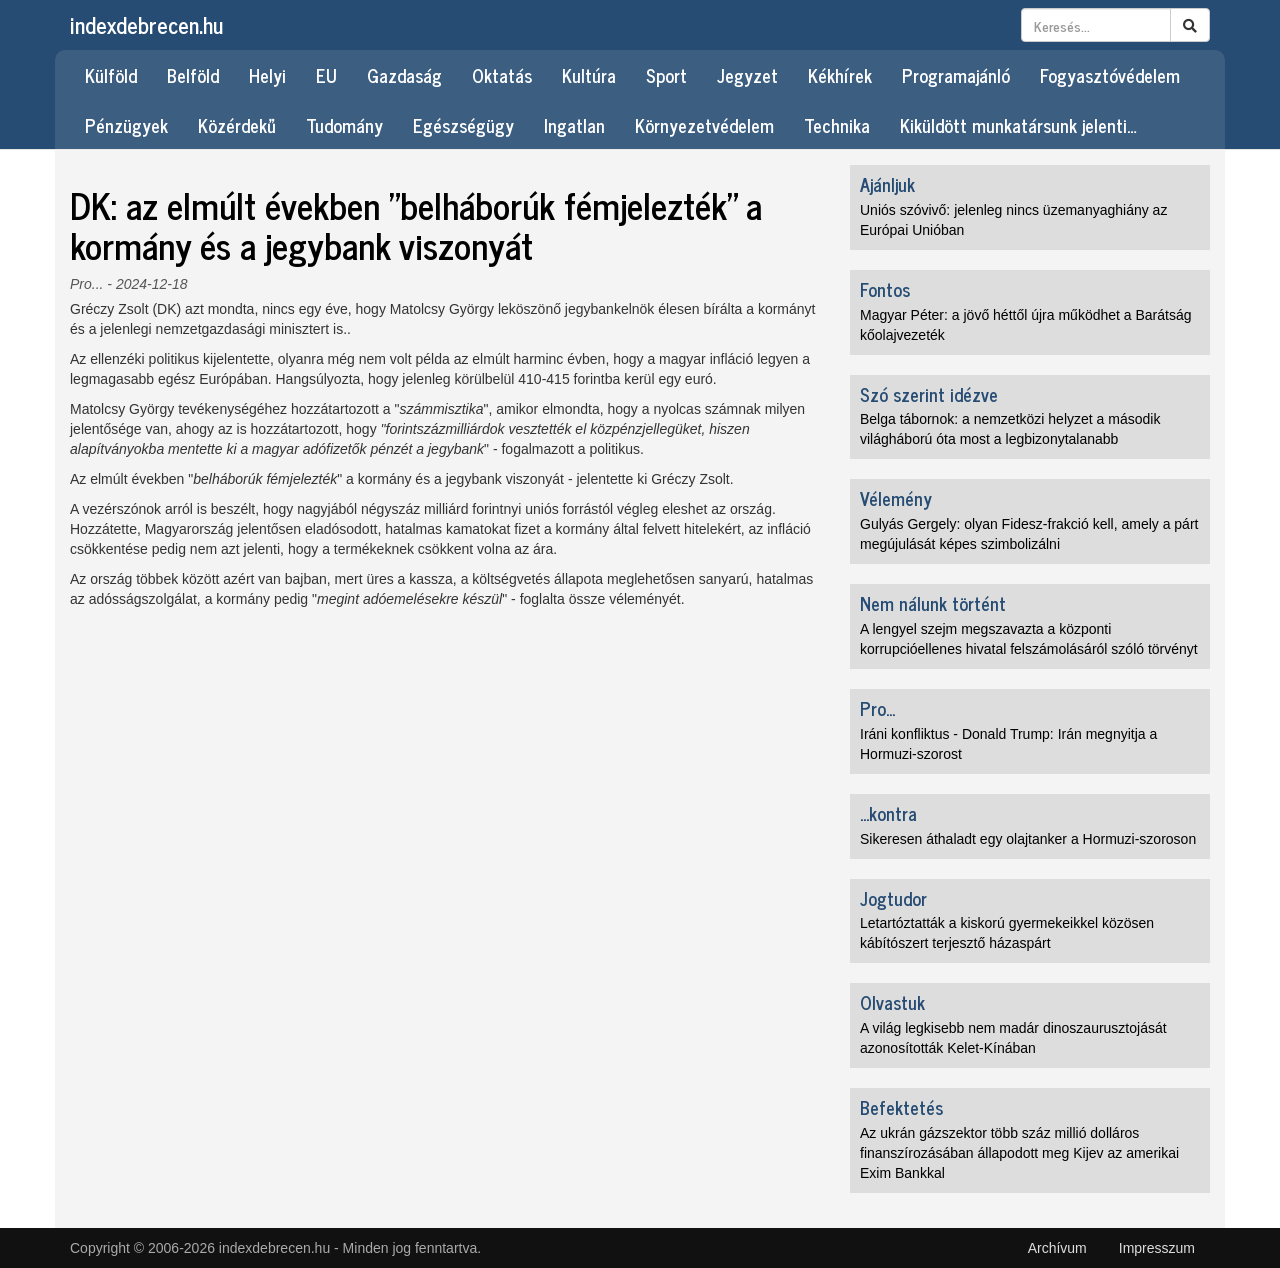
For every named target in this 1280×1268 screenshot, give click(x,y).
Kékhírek (840, 75)
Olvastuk (892, 1002)
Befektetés (901, 1107)
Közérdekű (237, 125)
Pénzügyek (126, 125)
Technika (837, 125)
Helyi (267, 75)
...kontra (888, 813)
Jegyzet (747, 75)
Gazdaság (404, 75)
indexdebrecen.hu (146, 24)
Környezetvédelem (704, 125)
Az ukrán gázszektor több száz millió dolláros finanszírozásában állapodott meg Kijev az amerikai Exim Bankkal (1019, 1153)
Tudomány (344, 125)
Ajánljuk (887, 184)
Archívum (1057, 1248)
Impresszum (1157, 1248)
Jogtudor (893, 898)
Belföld (193, 75)
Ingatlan (574, 125)
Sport (666, 75)
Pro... (86, 284)
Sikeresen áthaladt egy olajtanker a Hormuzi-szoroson (1028, 839)
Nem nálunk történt (933, 603)
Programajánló (956, 75)
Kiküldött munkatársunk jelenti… (1018, 125)
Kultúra (589, 75)
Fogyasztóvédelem (1110, 75)
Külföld (111, 75)
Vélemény (896, 498)
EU (326, 75)
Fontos (885, 289)
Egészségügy (463, 125)
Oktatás (502, 75)
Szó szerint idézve (929, 394)
